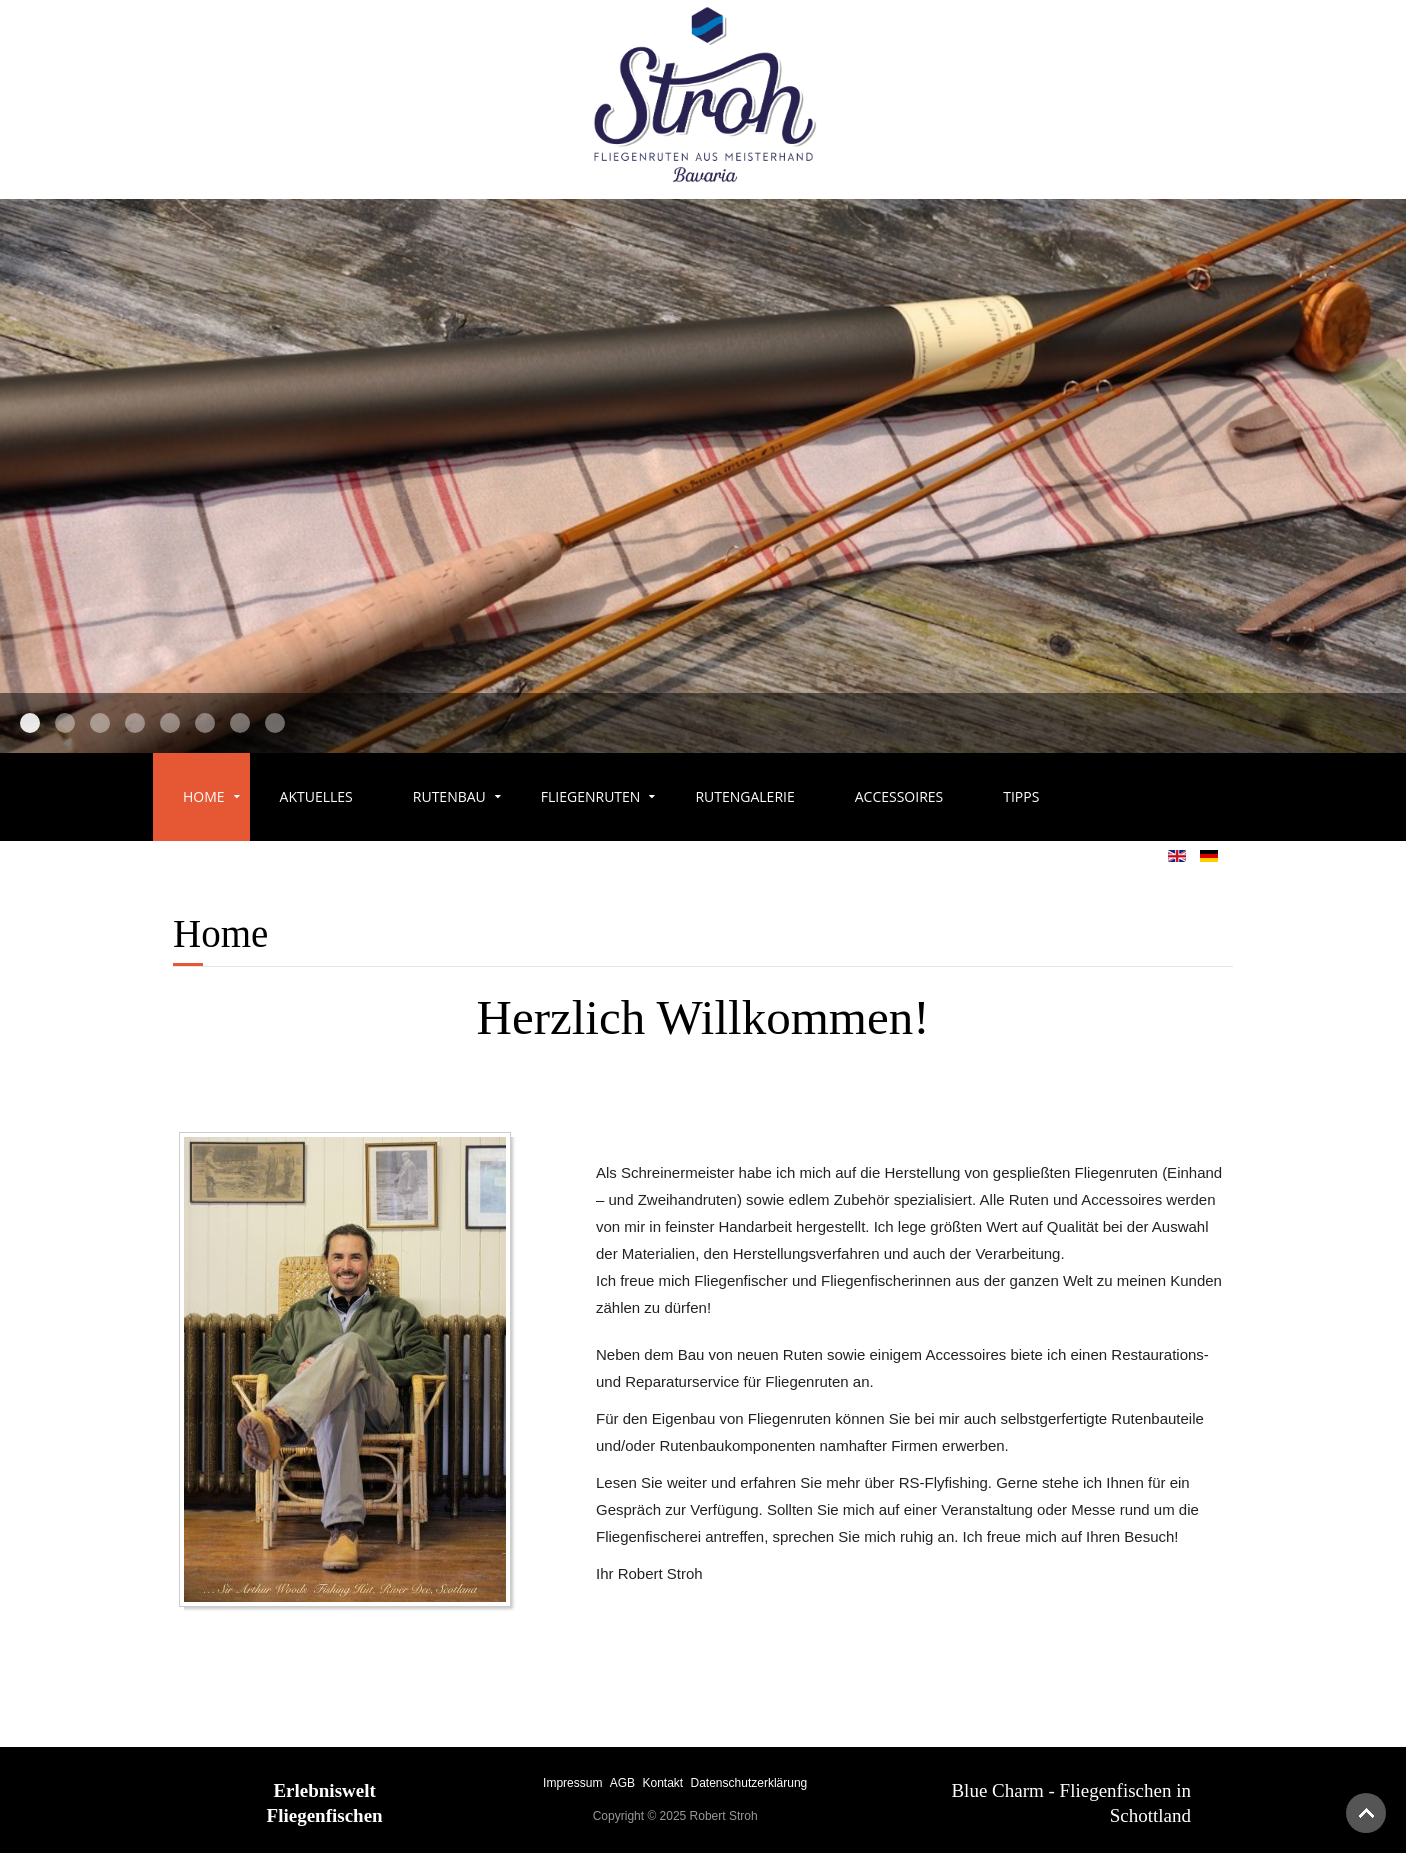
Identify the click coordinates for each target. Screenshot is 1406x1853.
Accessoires (899, 796)
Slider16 (275, 723)
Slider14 (205, 723)
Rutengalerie (744, 796)
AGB (622, 1783)
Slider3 (135, 723)
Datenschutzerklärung (749, 1783)
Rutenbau (449, 796)
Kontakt (662, 1783)
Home (204, 796)
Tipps (1021, 796)
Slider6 (170, 723)
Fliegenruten (591, 796)
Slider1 (30, 723)
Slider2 (100, 723)
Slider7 (65, 723)
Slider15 (240, 723)
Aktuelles (316, 796)
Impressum (572, 1783)
